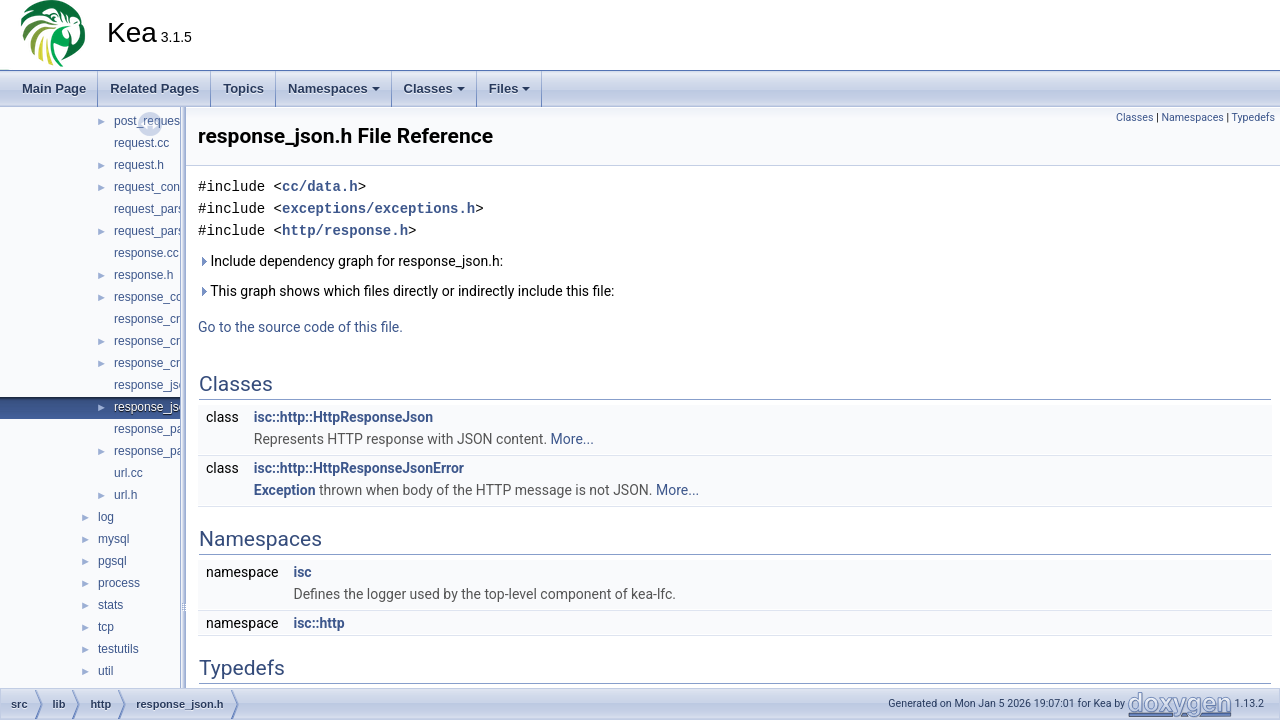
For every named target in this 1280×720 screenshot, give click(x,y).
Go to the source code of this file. (300, 327)
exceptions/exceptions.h (378, 208)
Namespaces (334, 88)
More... (572, 439)
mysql (113, 539)
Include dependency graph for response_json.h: (350, 261)
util (105, 671)
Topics (243, 88)
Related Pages (154, 88)
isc (302, 572)
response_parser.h (163, 451)
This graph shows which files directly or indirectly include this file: (406, 291)
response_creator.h (165, 341)
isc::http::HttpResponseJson (343, 417)
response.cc (146, 253)
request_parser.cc (161, 209)
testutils (118, 649)
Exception (285, 490)
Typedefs (1253, 117)
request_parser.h (159, 231)
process (119, 583)
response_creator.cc (168, 319)
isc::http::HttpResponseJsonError (359, 468)
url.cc (128, 473)
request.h (139, 165)
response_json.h (158, 407)
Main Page (54, 88)
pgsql (112, 561)
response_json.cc (160, 385)
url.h (125, 495)
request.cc (141, 143)
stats (110, 605)
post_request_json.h (168, 121)
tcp (106, 627)
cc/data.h (320, 186)
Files (510, 88)
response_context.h (166, 297)
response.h (143, 275)
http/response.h (345, 230)
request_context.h (161, 187)
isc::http (318, 623)
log (106, 517)
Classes (434, 88)
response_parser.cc (166, 429)
